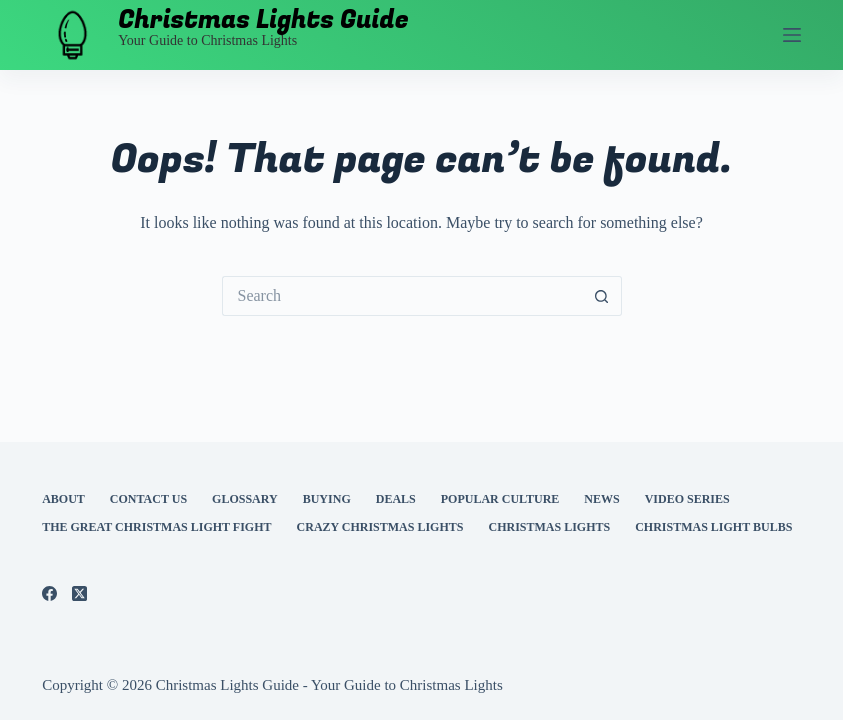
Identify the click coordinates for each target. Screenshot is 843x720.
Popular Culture (500, 499)
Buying (327, 499)
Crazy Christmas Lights (380, 527)
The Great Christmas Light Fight (156, 527)
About (63, 499)
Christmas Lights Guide (263, 20)
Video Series (687, 499)
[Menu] (792, 35)
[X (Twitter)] (79, 593)
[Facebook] (49, 593)
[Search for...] (402, 296)
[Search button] (602, 296)
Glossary (245, 499)
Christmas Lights (549, 527)
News (601, 499)
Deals (396, 499)
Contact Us (148, 499)
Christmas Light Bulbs (713, 527)
